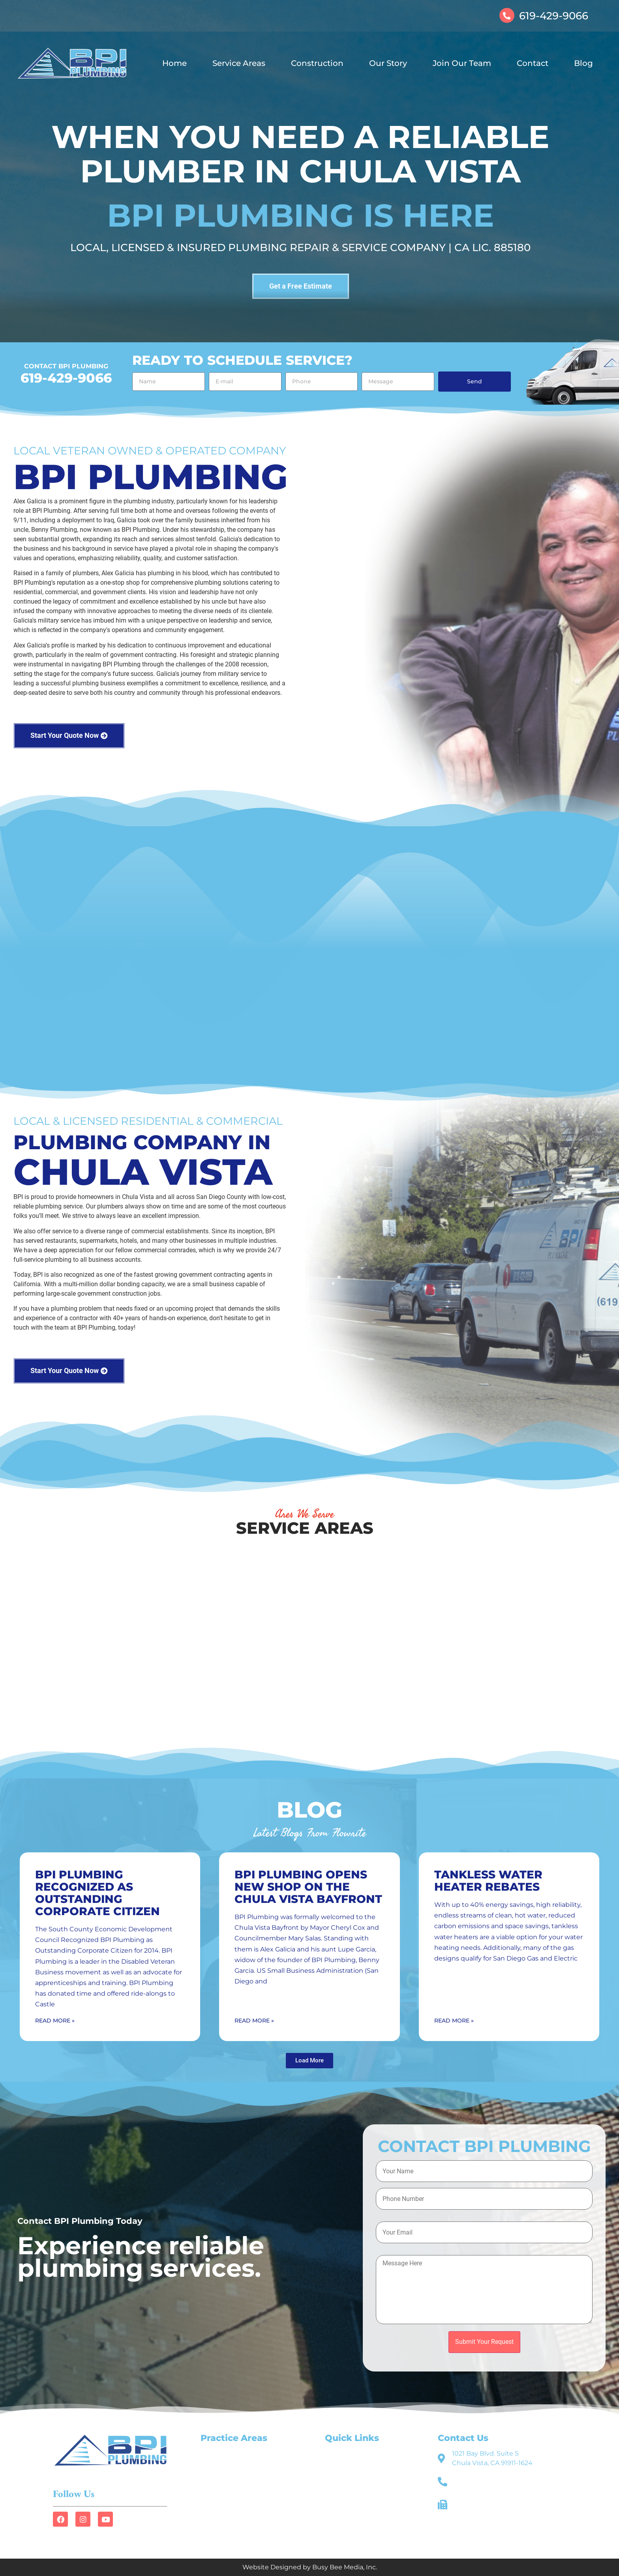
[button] (309, 2060)
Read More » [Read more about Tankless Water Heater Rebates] (454, 2020)
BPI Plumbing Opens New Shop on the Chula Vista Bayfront (308, 1887)
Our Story (388, 63)
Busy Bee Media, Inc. (344, 2567)
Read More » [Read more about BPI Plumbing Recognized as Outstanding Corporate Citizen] (55, 2020)
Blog (583, 63)
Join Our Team (462, 63)
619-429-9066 (553, 15)
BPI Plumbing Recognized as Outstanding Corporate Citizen (97, 1893)
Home (174, 63)
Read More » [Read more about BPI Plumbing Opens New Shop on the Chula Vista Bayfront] (254, 2020)
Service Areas (238, 63)
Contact (532, 63)
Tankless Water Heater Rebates (488, 1880)
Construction (317, 63)
